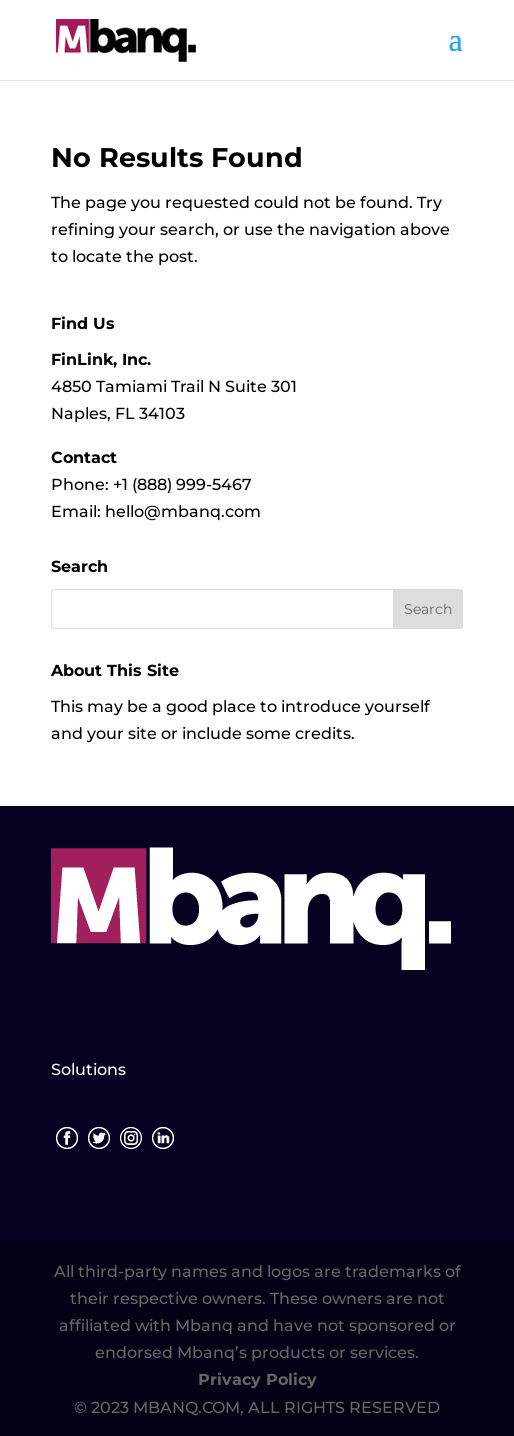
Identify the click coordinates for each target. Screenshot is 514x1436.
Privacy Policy (257, 1379)
